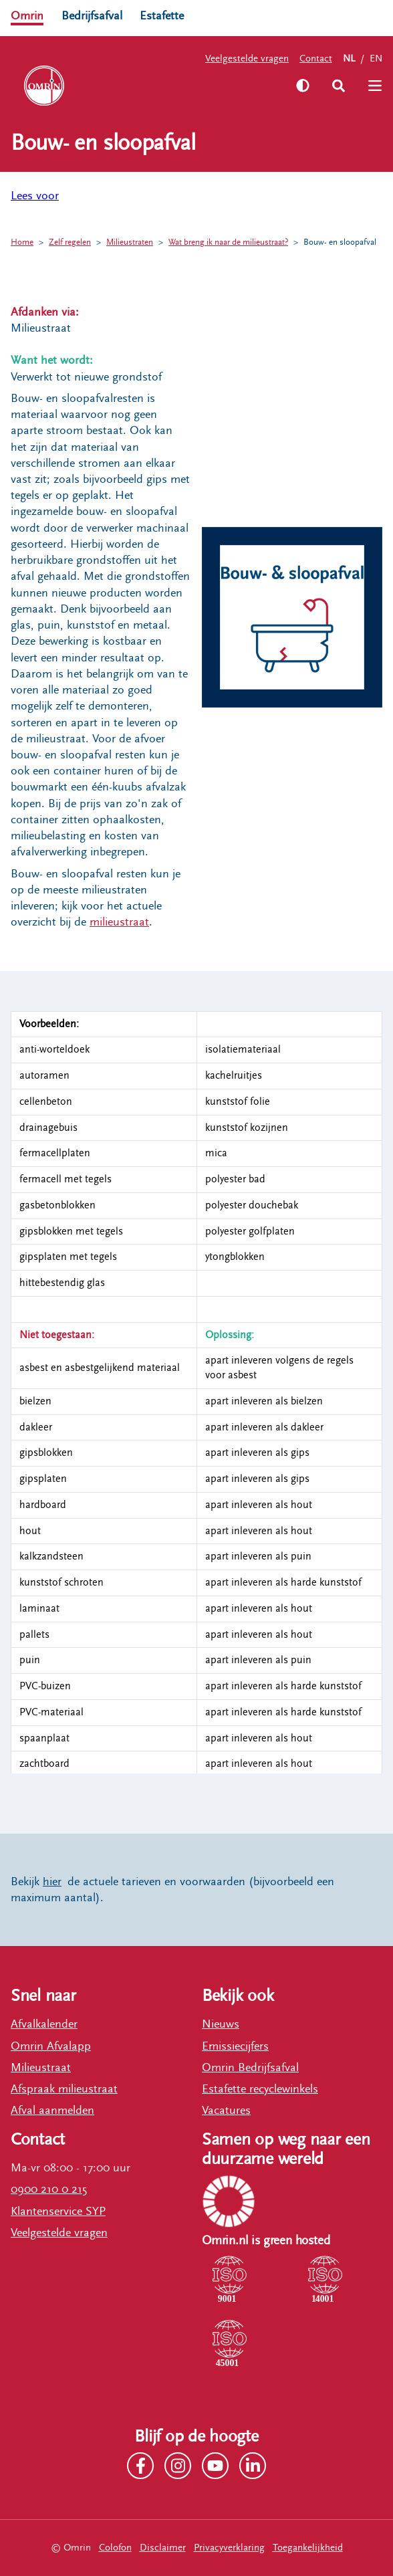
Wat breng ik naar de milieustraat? (228, 242)
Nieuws (220, 2024)
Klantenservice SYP (58, 2211)
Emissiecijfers (235, 2046)
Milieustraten (129, 242)
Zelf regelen (70, 242)
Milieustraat (41, 2067)
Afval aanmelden (52, 2110)
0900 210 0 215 (49, 2189)
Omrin (27, 16)
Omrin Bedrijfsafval (250, 2067)
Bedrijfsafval (91, 16)
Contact (315, 58)
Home (22, 242)
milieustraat (119, 922)
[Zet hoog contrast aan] (302, 85)
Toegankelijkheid (308, 2547)
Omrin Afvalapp (51, 2046)
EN (376, 58)
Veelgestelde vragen (247, 58)
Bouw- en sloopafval (339, 242)
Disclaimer (163, 2547)
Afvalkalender (44, 2024)
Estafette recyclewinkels (260, 2089)
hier (52, 1882)
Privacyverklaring (229, 2547)
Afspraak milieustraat (64, 2089)
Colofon (115, 2547)
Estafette (162, 16)
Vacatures (226, 2110)
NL (349, 58)
